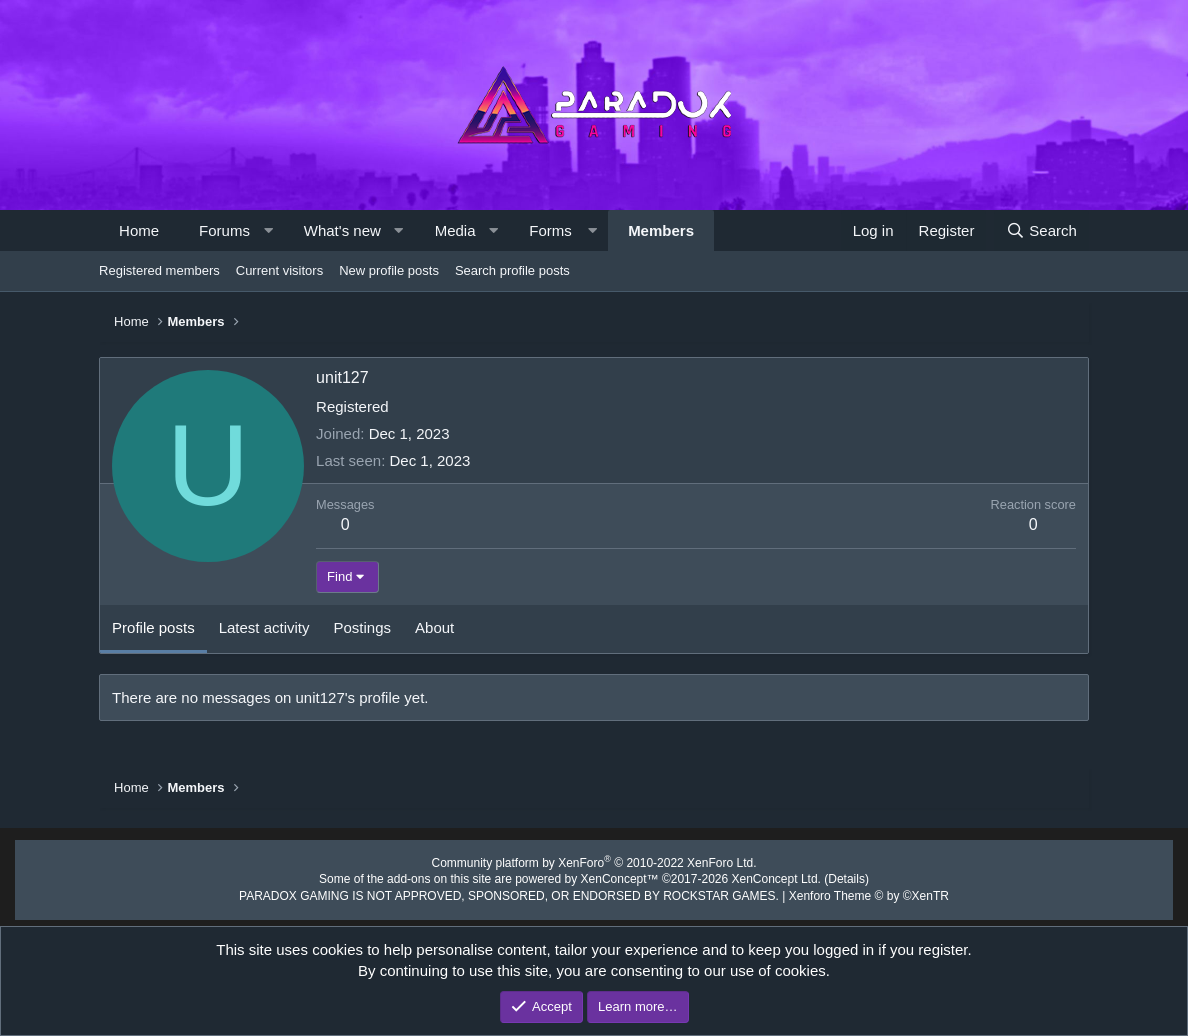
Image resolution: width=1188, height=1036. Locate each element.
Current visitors (279, 270)
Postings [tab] (363, 627)
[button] (267, 230)
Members (661, 230)
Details (826, 877)
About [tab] (434, 627)
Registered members (159, 270)
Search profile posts (512, 270)
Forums (224, 230)
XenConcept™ (618, 877)
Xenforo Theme (846, 892)
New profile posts (389, 270)
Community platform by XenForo (594, 862)
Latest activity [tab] (264, 627)
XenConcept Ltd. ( (764, 877)
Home (139, 230)
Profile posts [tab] (153, 627)
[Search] (1041, 230)
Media (455, 230)
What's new (342, 230)
